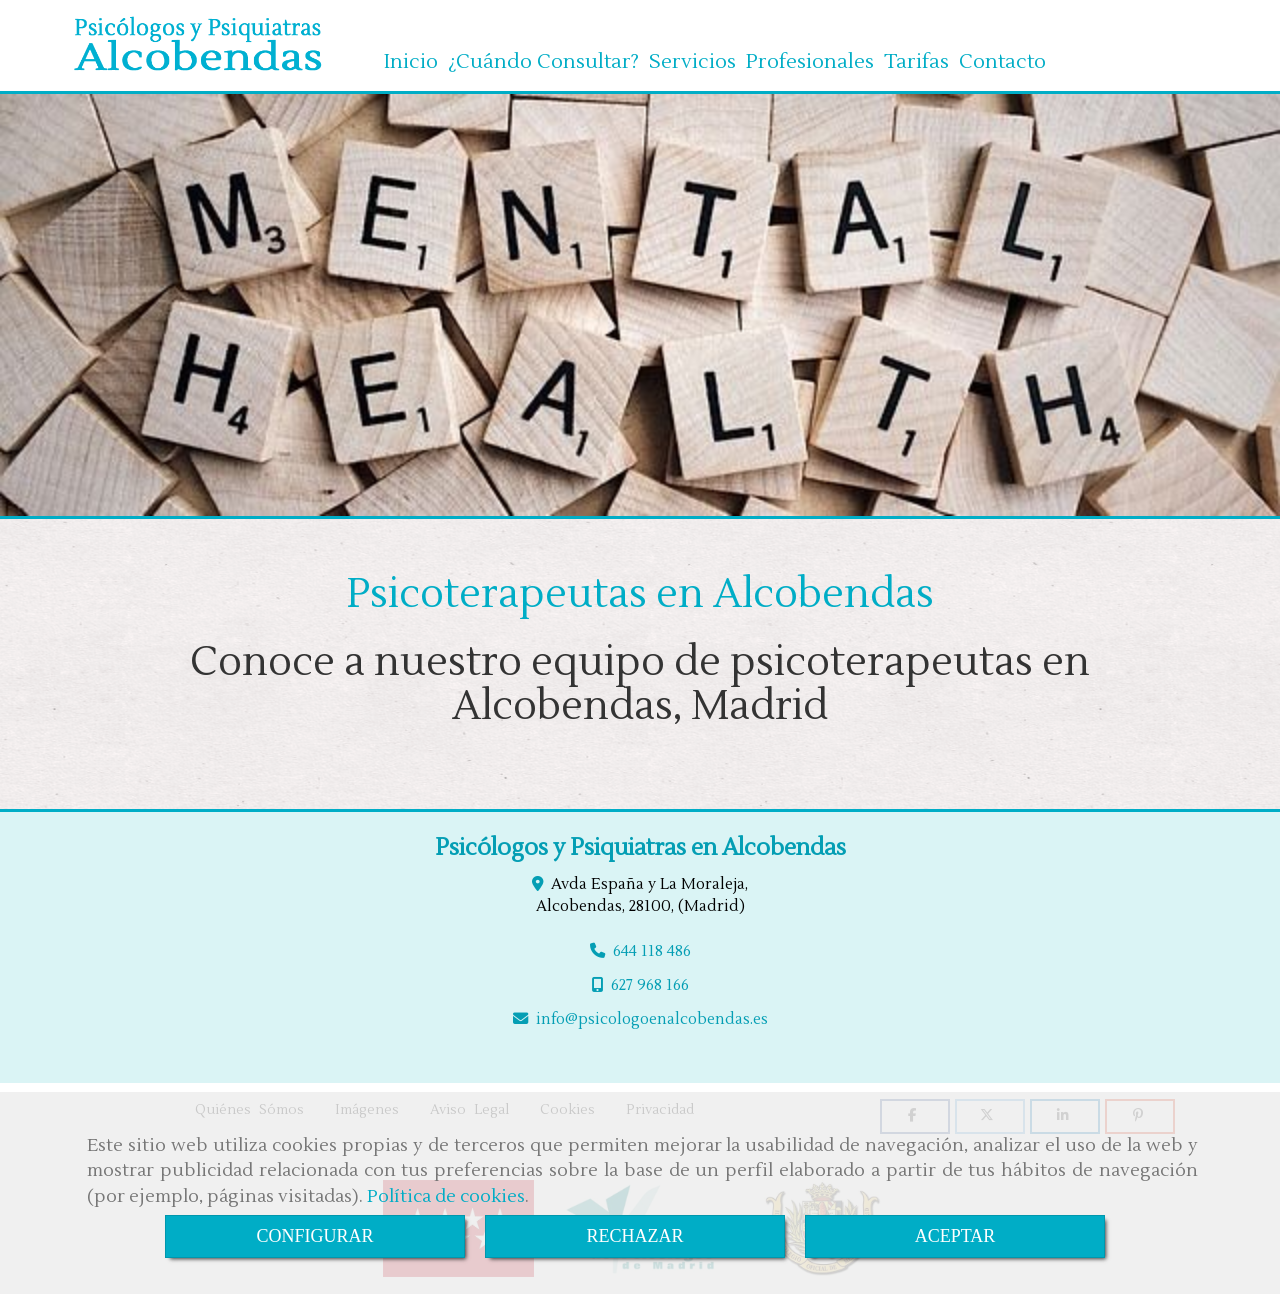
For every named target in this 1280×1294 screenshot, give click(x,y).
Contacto (1002, 54)
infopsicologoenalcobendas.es (652, 1014)
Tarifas (916, 54)
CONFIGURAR (314, 1236)
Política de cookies (446, 1196)
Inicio (411, 54)
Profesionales (810, 54)
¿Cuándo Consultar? (543, 54)
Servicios (692, 54)
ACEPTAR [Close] (955, 1236)
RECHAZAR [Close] (634, 1236)
